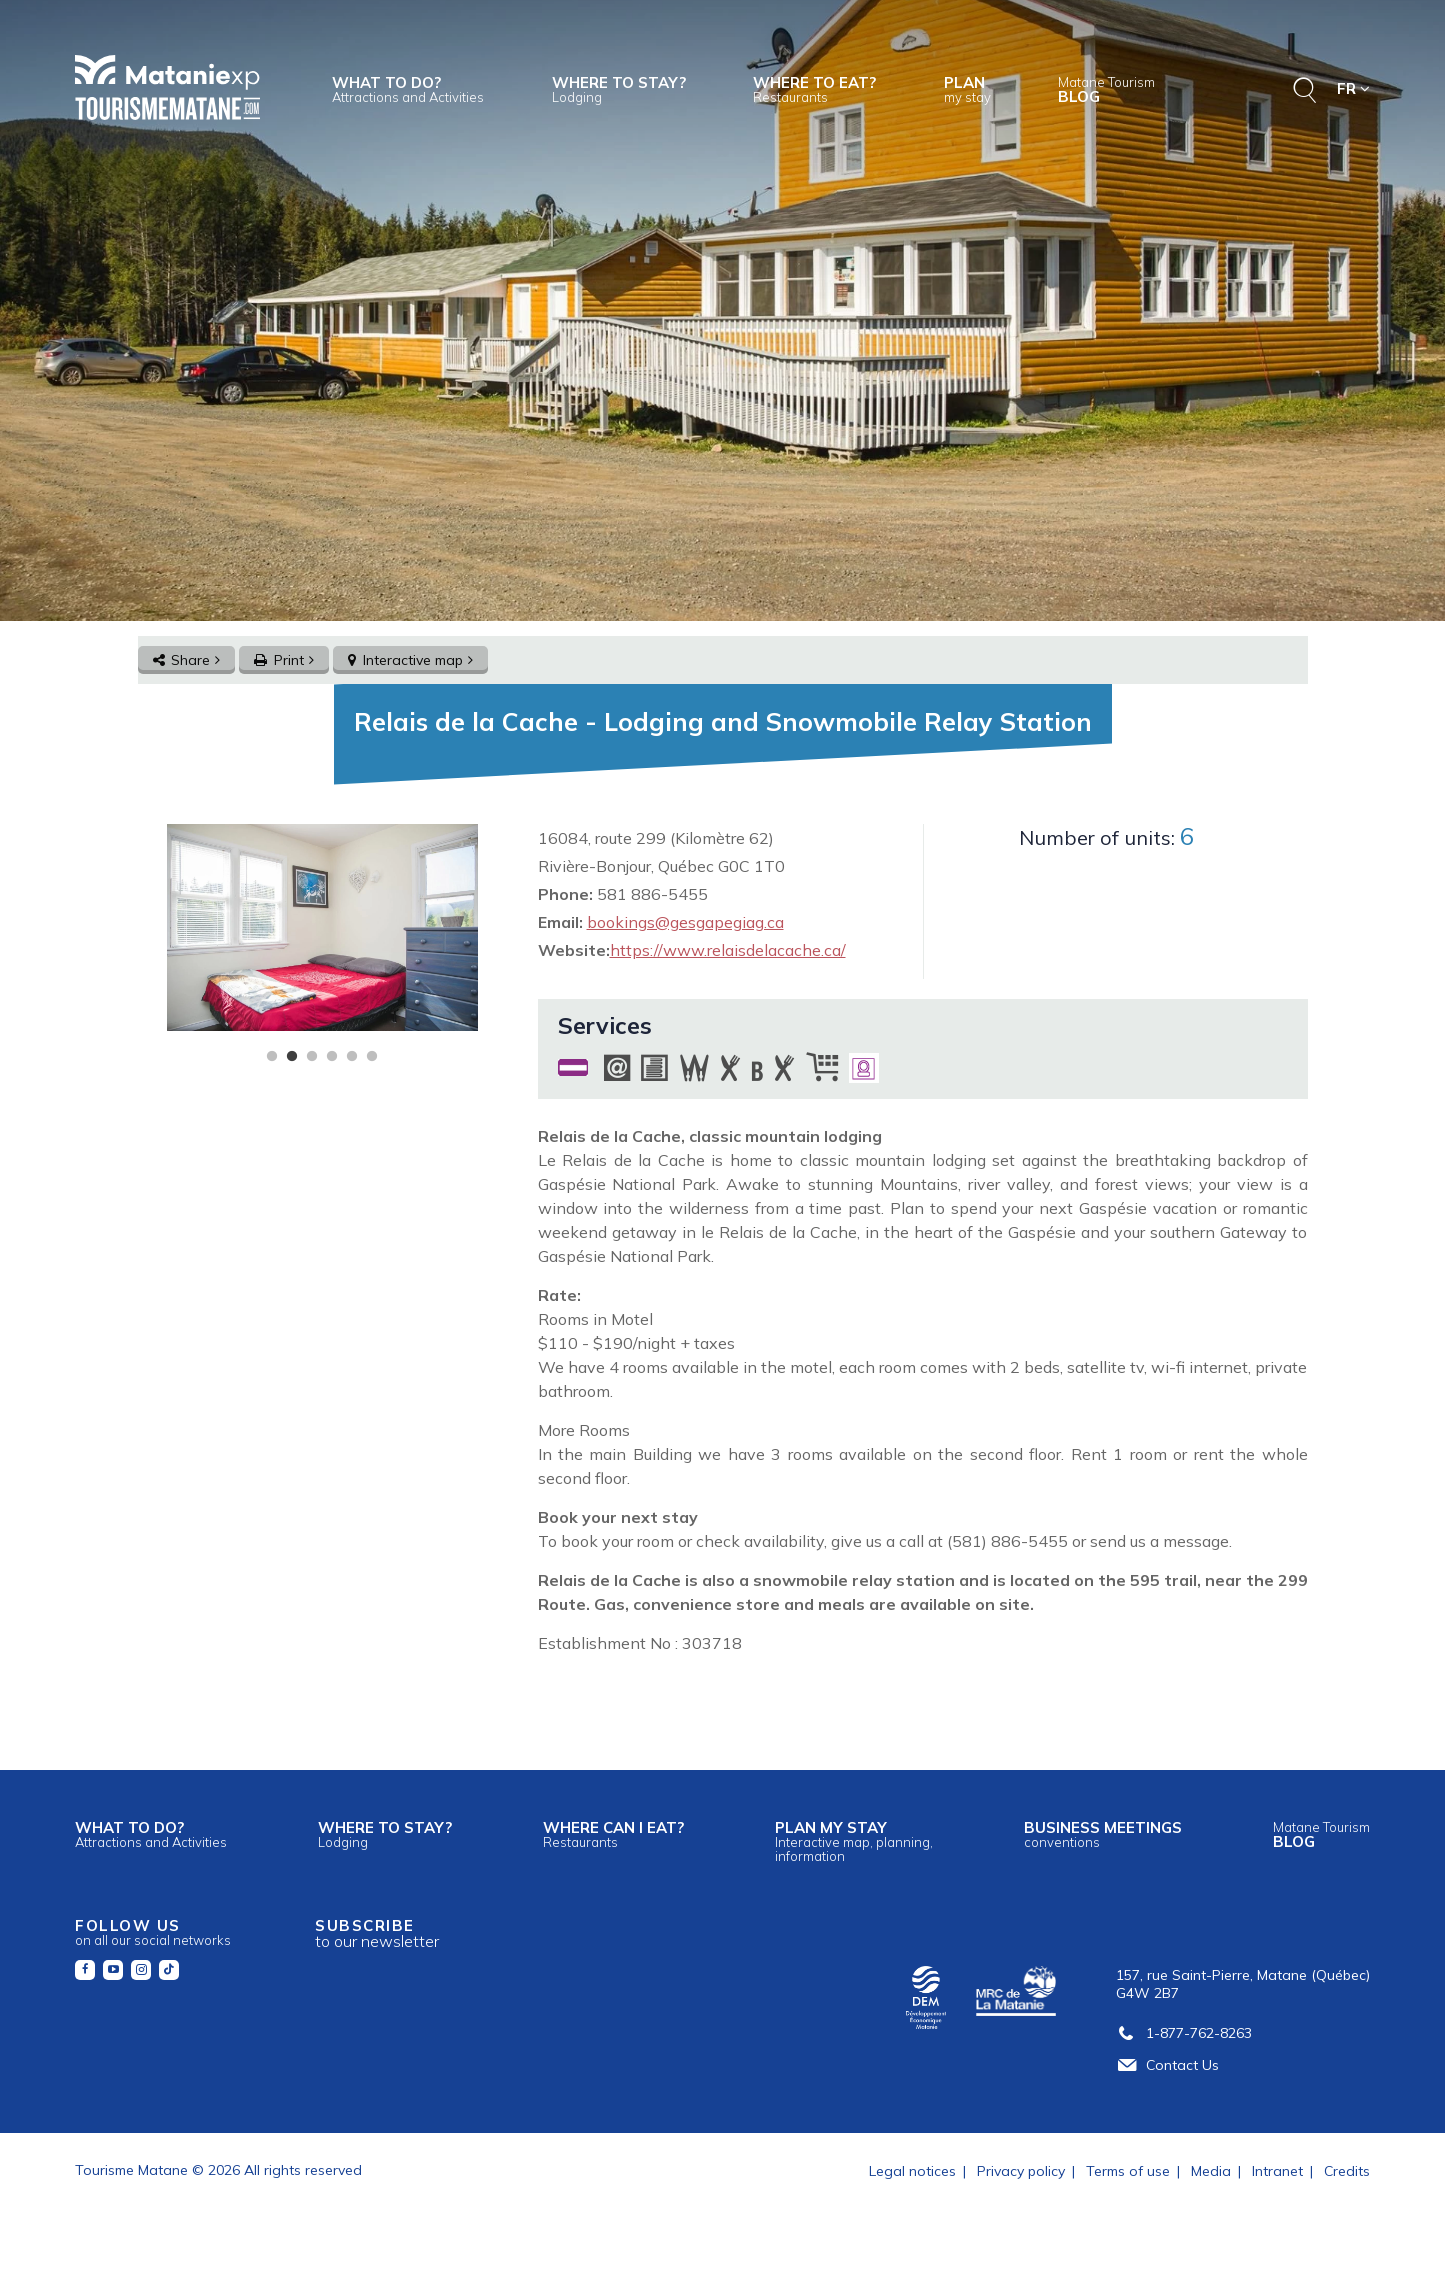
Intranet (1277, 2171)
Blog (1106, 90)
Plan (967, 89)
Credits (1347, 2171)
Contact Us (1167, 2065)
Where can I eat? (613, 1834)
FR (1353, 88)
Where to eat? (814, 89)
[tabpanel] (322, 927)
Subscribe (377, 1933)
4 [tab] (332, 1057)
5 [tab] (352, 1057)
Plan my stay (854, 1841)
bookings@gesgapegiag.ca (685, 922)
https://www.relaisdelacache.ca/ (728, 950)
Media (1211, 2171)
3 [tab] (312, 1057)
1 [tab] (272, 1057)
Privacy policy (1021, 2171)
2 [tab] (292, 1057)
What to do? (408, 89)
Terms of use (1128, 2171)
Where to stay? (619, 89)
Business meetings (1103, 1834)
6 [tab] (372, 1057)
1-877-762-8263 (1184, 2033)
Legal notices (912, 2171)
